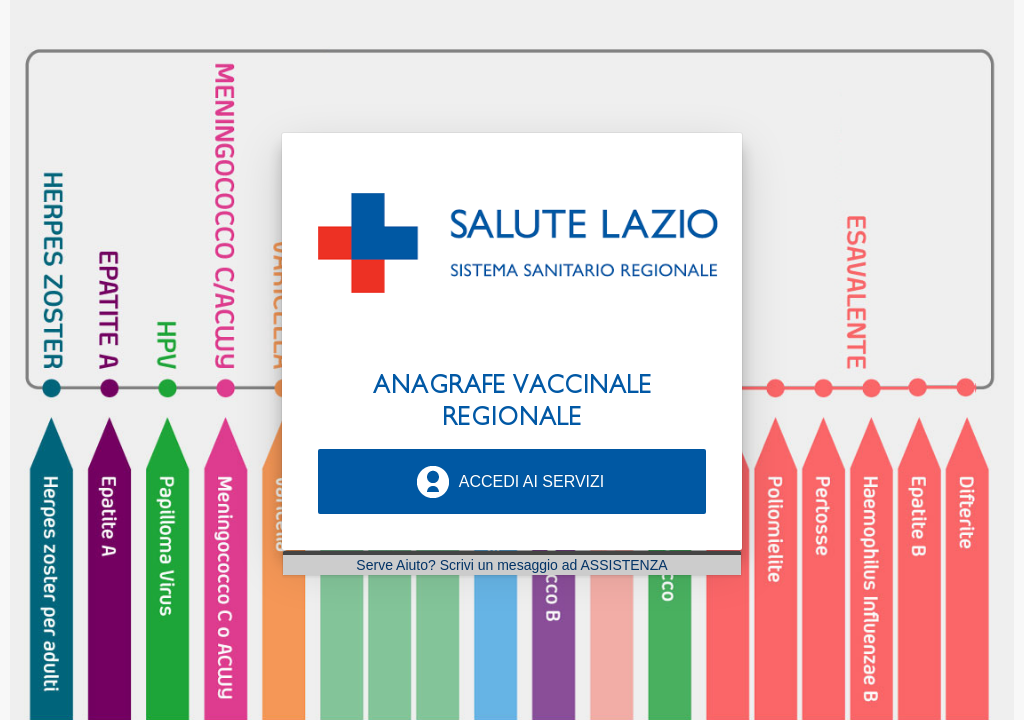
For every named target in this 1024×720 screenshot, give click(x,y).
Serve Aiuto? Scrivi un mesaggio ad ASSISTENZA (511, 565)
